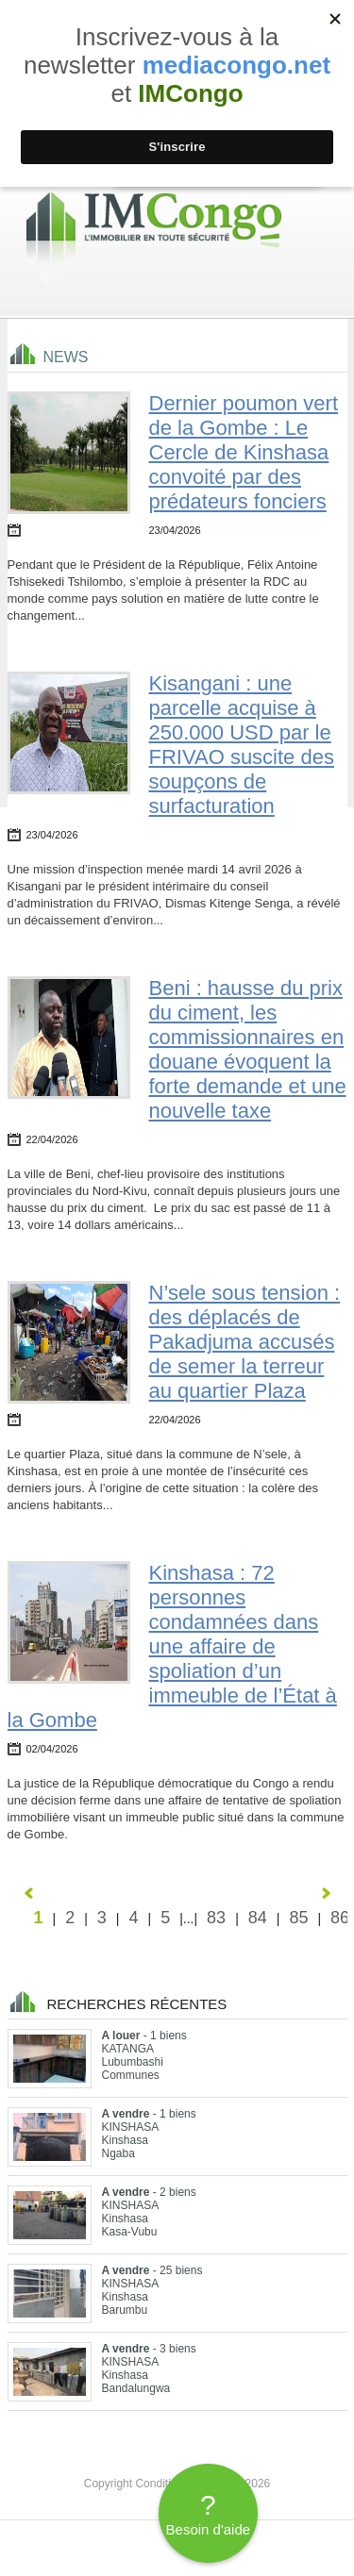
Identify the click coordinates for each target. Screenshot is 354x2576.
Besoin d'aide (208, 2513)
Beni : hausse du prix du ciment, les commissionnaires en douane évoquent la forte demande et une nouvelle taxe (247, 1049)
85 (298, 1917)
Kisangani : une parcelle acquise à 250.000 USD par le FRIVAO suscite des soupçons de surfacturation (241, 745)
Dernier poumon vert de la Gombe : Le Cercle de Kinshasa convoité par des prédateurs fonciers (244, 452)
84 (257, 1917)
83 (216, 1917)
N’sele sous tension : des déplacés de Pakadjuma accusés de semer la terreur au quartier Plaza (245, 1342)
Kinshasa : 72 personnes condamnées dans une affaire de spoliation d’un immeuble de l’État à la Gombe (172, 1646)
